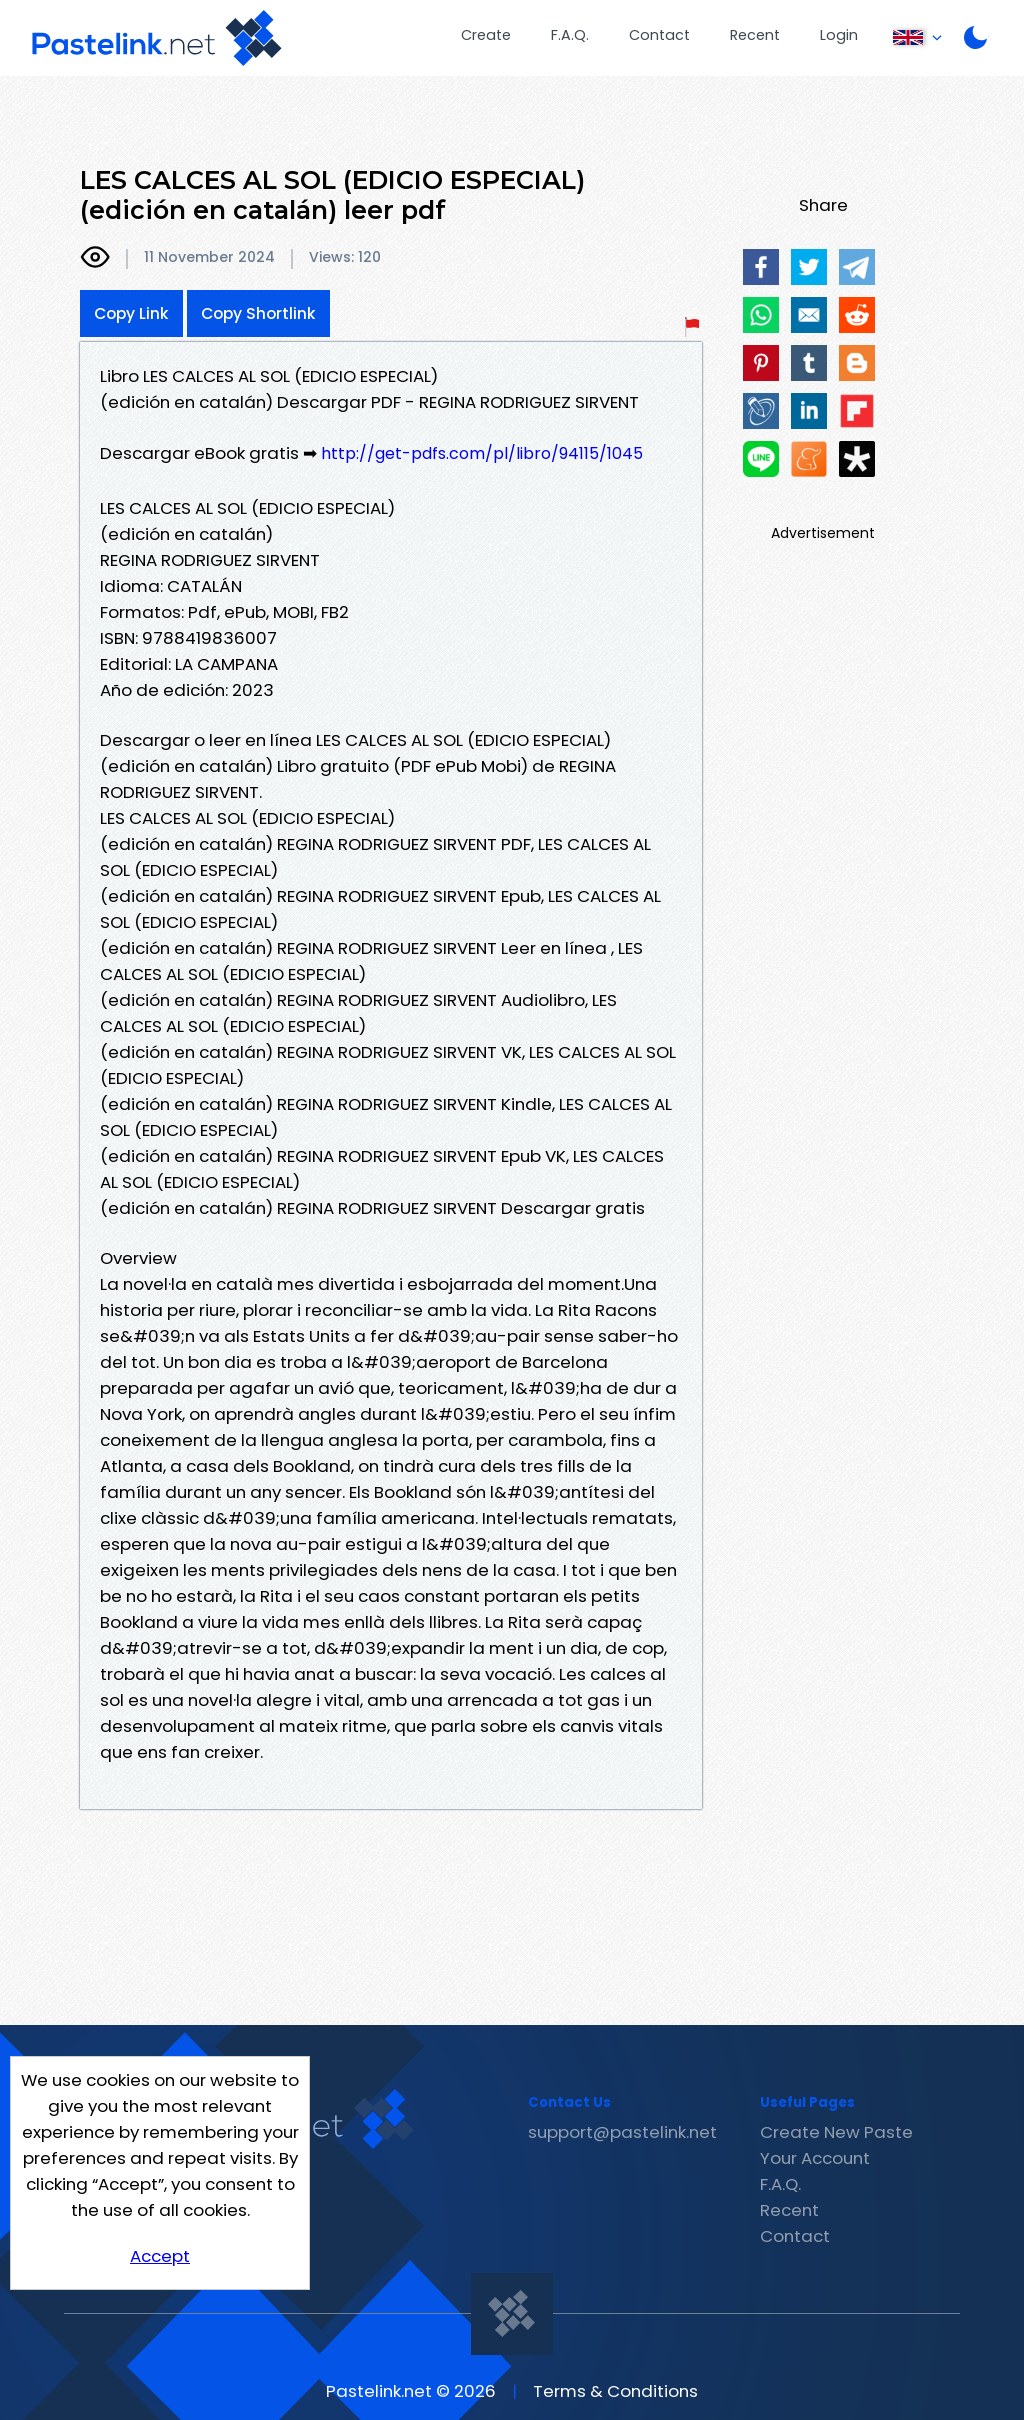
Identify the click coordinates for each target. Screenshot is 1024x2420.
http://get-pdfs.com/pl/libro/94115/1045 (482, 453)
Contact (659, 35)
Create (486, 35)
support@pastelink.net (622, 2132)
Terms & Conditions (615, 2391)
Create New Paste (836, 2132)
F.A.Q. (570, 35)
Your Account (815, 2158)
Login (839, 35)
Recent (755, 35)
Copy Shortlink (258, 313)
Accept (160, 2256)
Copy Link (131, 313)
